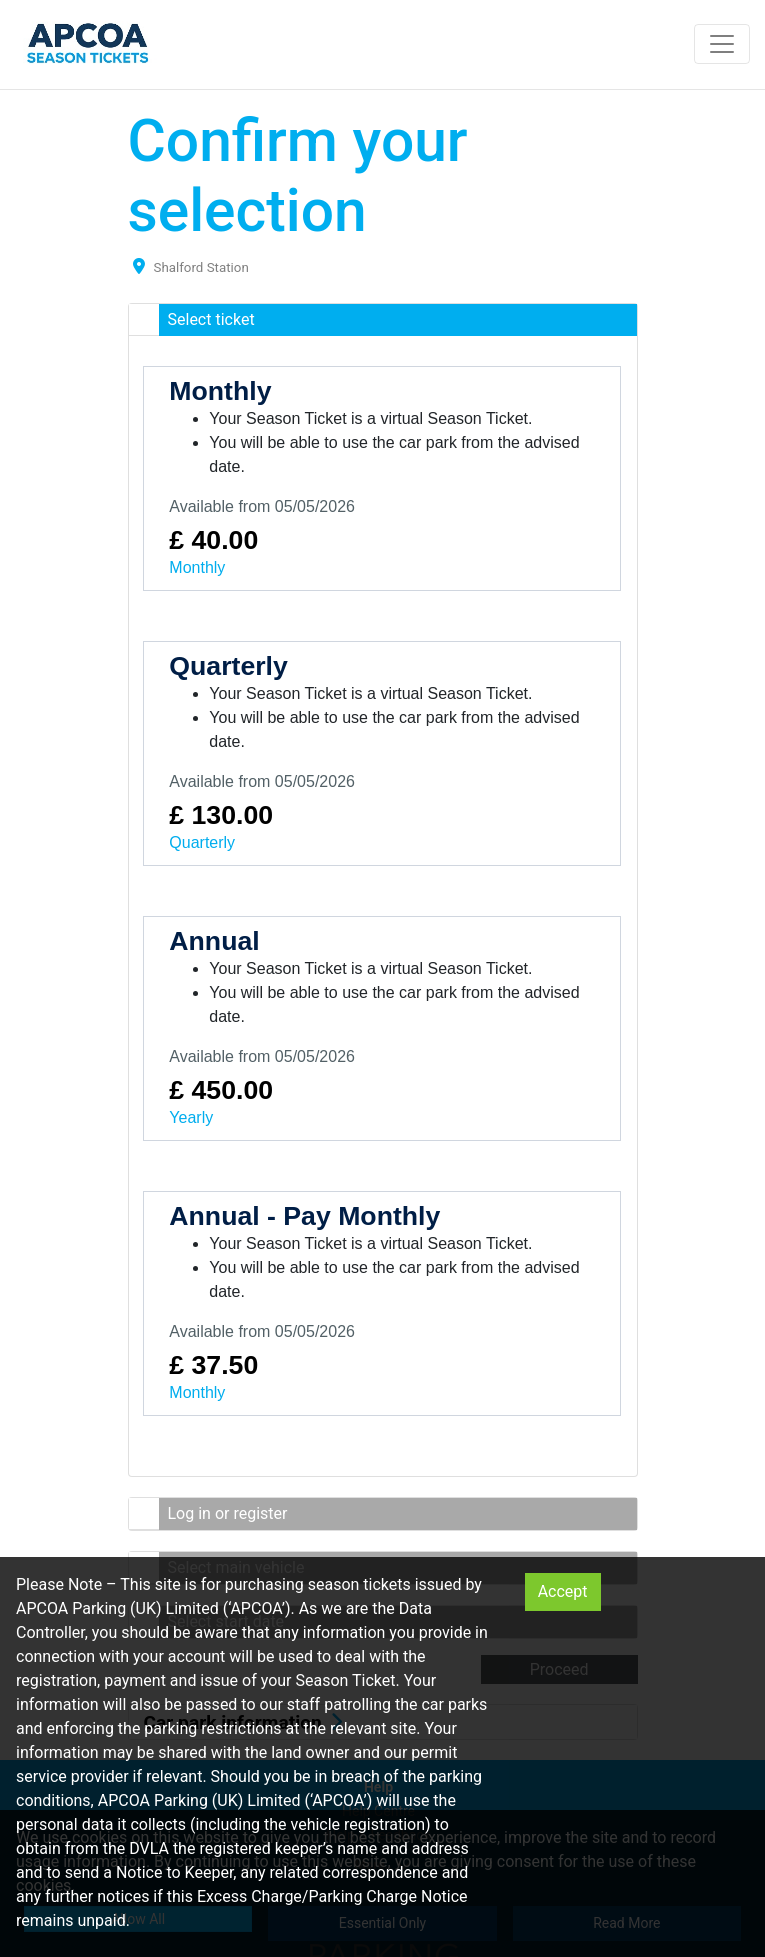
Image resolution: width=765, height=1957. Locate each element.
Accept (563, 1591)
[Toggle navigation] (722, 44)
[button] (383, 320)
